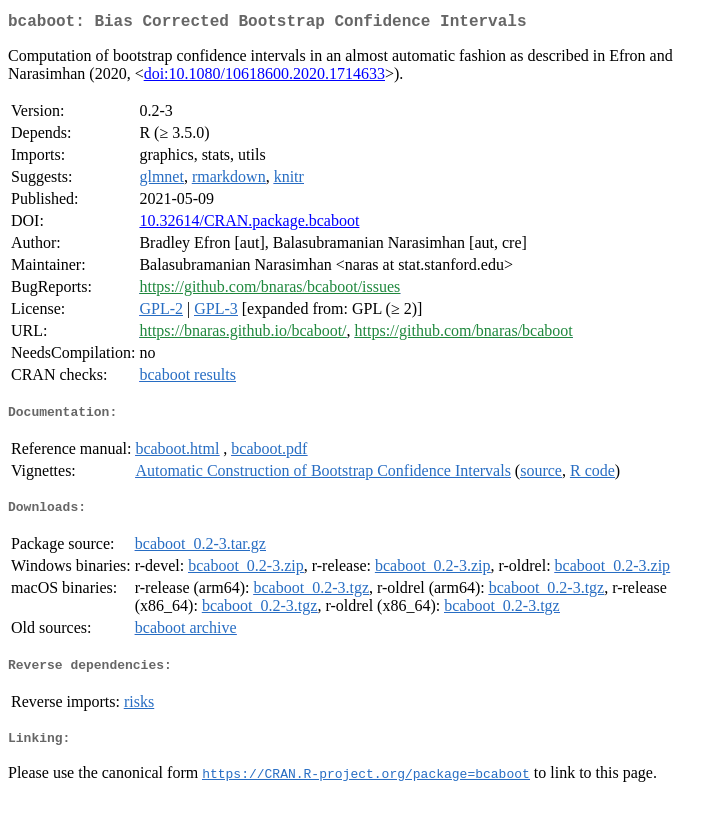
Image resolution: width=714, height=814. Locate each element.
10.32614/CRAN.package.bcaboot (249, 224)
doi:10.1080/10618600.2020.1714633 (264, 77)
